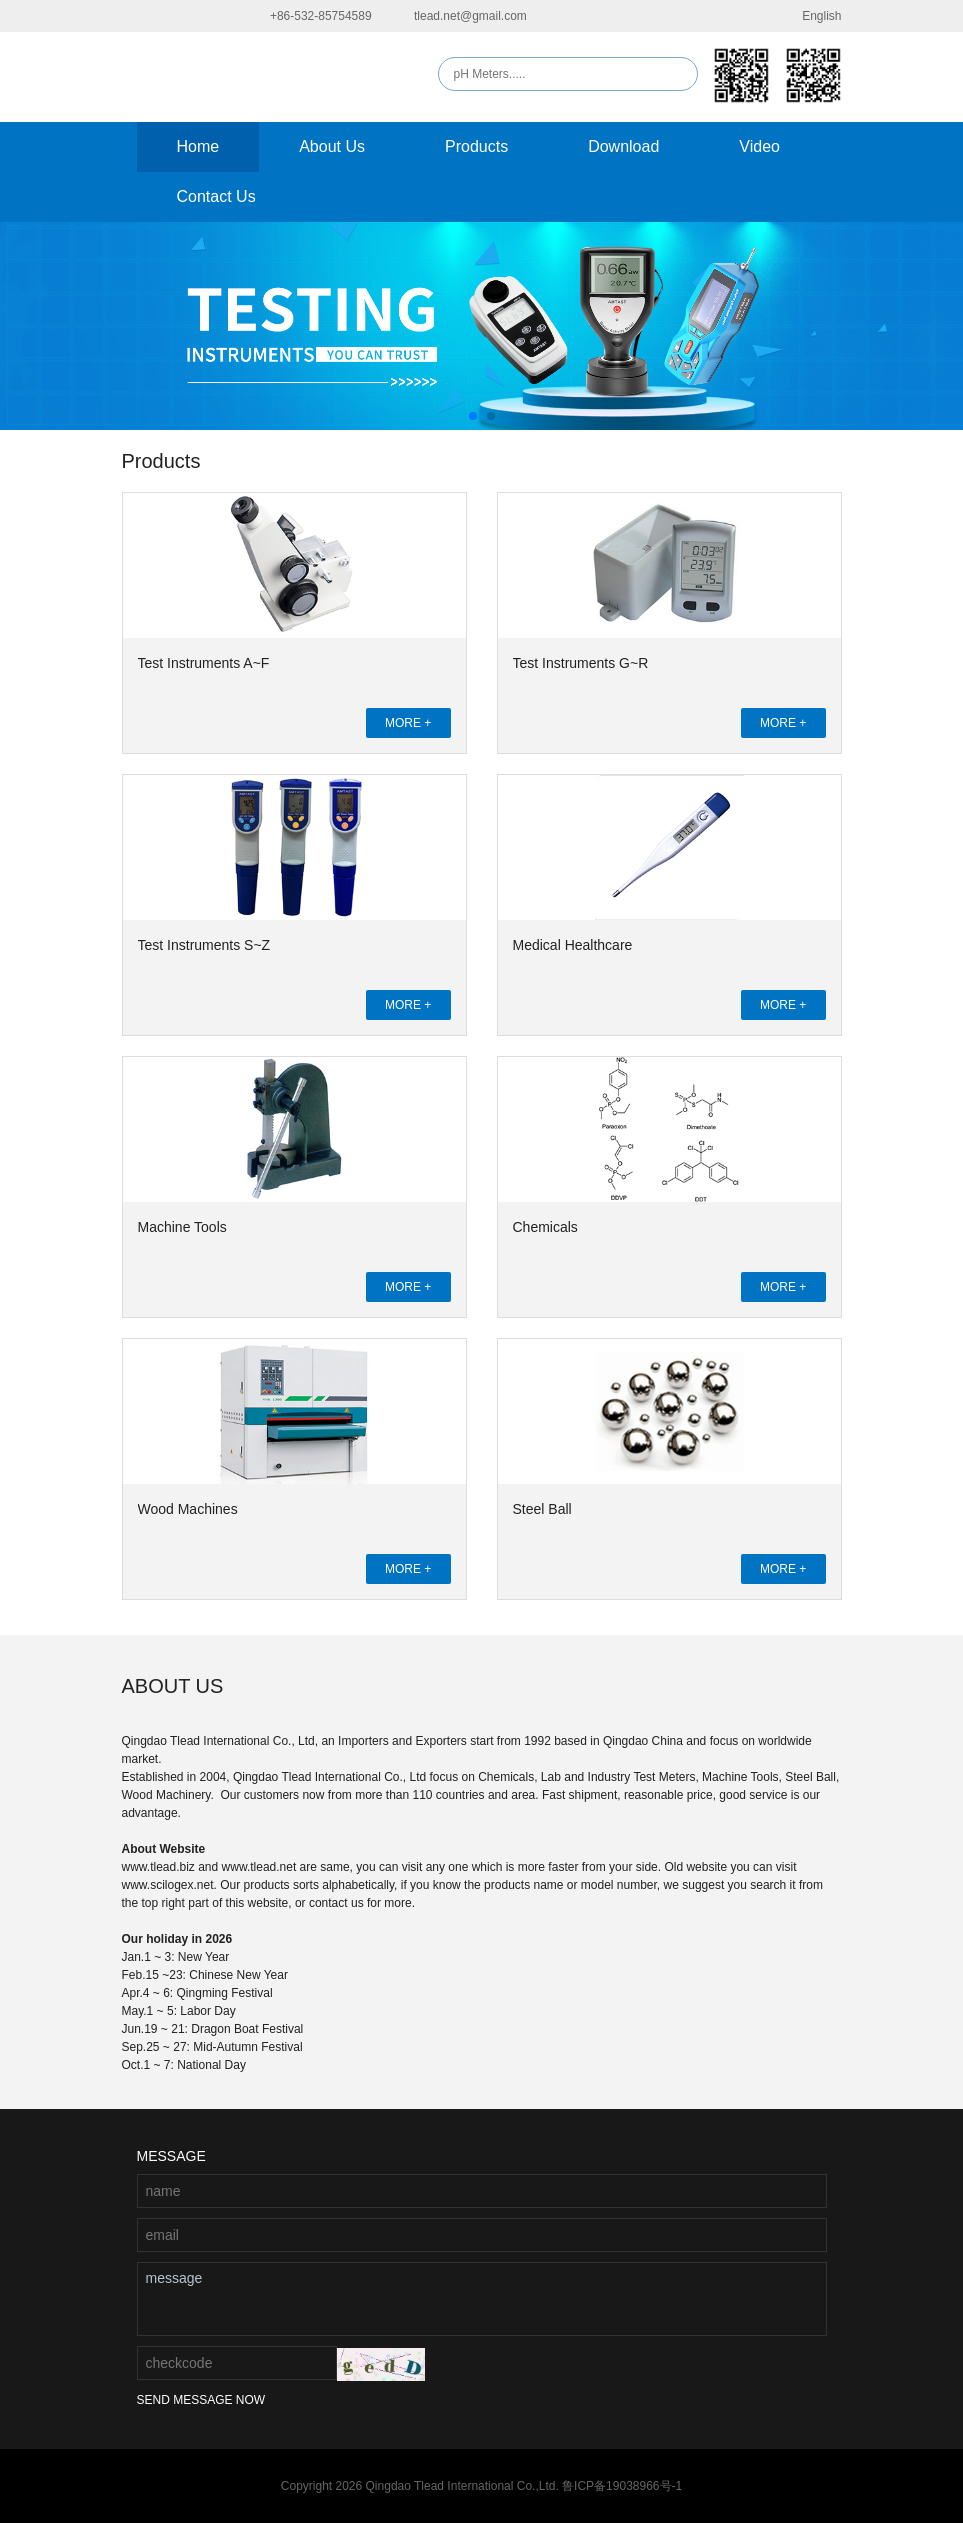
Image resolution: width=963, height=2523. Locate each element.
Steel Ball (542, 1509)
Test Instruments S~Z (204, 945)
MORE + (408, 723)
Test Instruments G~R (581, 663)
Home (198, 146)
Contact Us (216, 196)
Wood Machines (188, 1509)
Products (476, 146)
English (809, 16)
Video (759, 146)
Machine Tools (182, 1227)
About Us (332, 146)
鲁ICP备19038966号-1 (622, 2486)
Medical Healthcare (573, 945)
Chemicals (545, 1227)
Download (623, 146)
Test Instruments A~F (204, 663)
